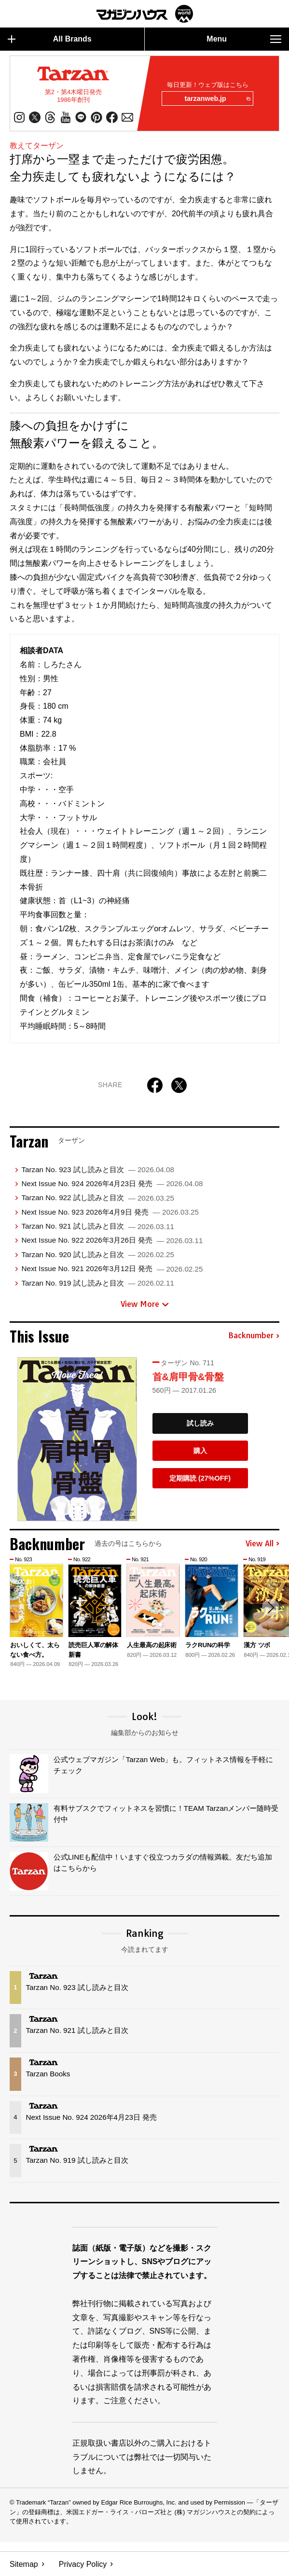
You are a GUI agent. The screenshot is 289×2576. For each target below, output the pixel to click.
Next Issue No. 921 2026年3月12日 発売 (112, 1269)
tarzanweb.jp (216, 99)
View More (145, 1304)
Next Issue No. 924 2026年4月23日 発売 (112, 1183)
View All (262, 1544)
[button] (270, 1607)
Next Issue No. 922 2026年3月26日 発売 (112, 1240)
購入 (200, 1451)
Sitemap (24, 2564)
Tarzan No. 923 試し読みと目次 (97, 1169)
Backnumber (253, 1336)
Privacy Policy (83, 2564)
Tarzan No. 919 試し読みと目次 (97, 1283)
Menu (243, 39)
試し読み (200, 1424)
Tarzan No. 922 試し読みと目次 (97, 1198)
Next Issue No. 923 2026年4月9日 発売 (109, 1212)
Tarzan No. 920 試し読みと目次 (97, 1254)
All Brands (50, 39)
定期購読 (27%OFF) (200, 1478)
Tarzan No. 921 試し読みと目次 (97, 1226)
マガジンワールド (144, 14)
